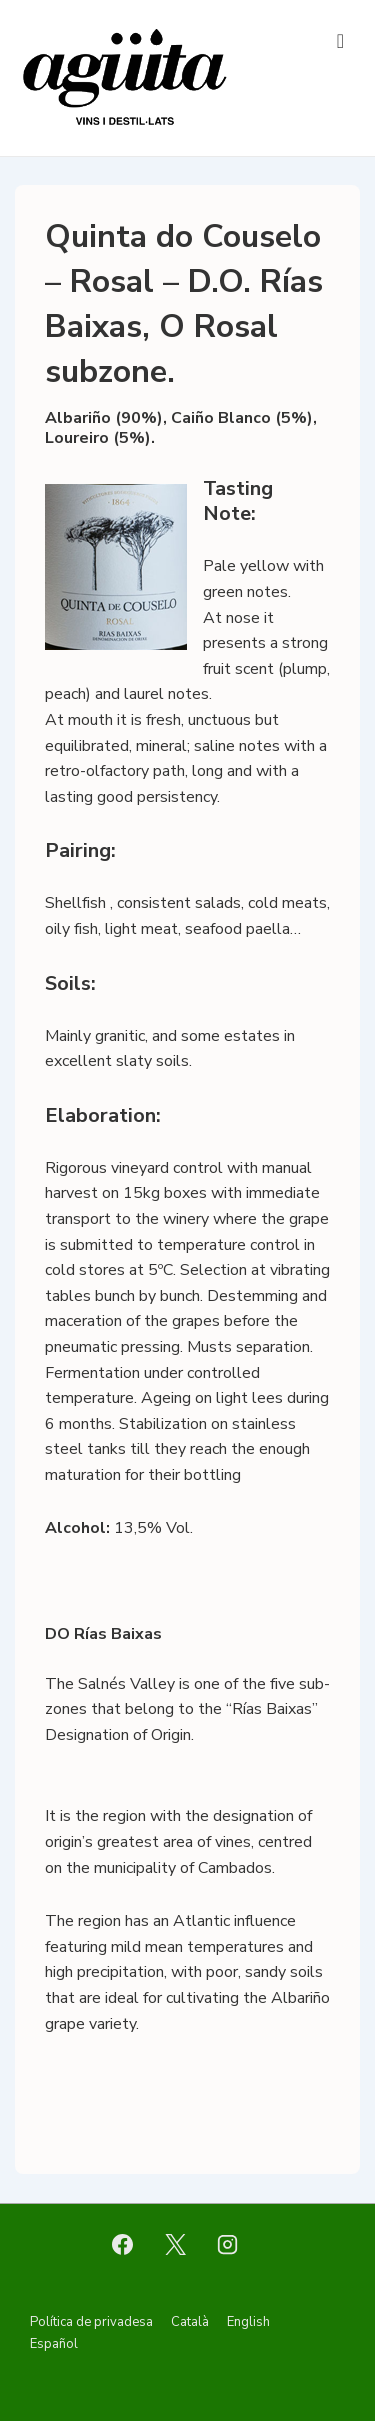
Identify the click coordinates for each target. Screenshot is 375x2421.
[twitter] (175, 2245)
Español (54, 2344)
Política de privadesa (91, 2322)
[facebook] (122, 2245)
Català (190, 2322)
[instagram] (228, 2245)
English (248, 2322)
